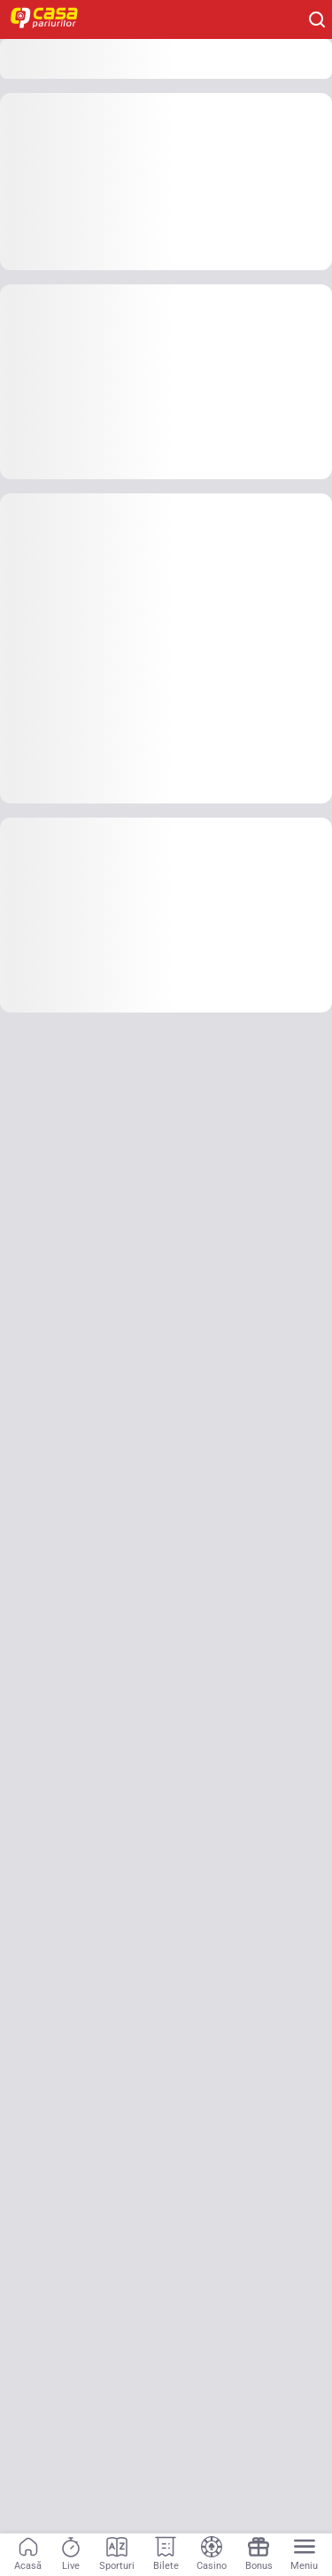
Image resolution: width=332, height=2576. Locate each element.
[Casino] (211, 2554)
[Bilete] (166, 2554)
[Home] (53, 19)
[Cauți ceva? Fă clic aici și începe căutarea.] (317, 19)
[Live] (71, 2554)
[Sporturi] (117, 2554)
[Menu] (304, 2554)
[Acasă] (28, 2554)
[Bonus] (259, 2554)
